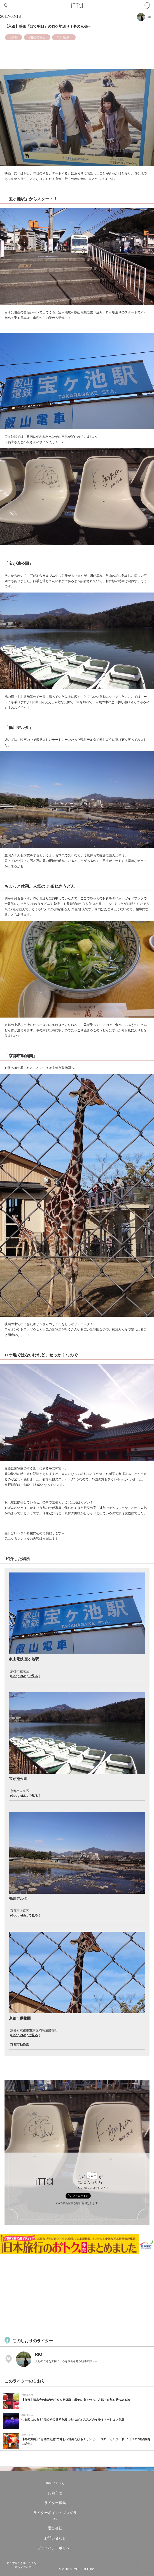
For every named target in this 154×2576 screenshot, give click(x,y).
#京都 (13, 37)
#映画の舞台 (37, 37)
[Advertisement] (77, 2295)
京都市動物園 (19, 2044)
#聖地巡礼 (64, 37)
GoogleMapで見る (24, 1676)
